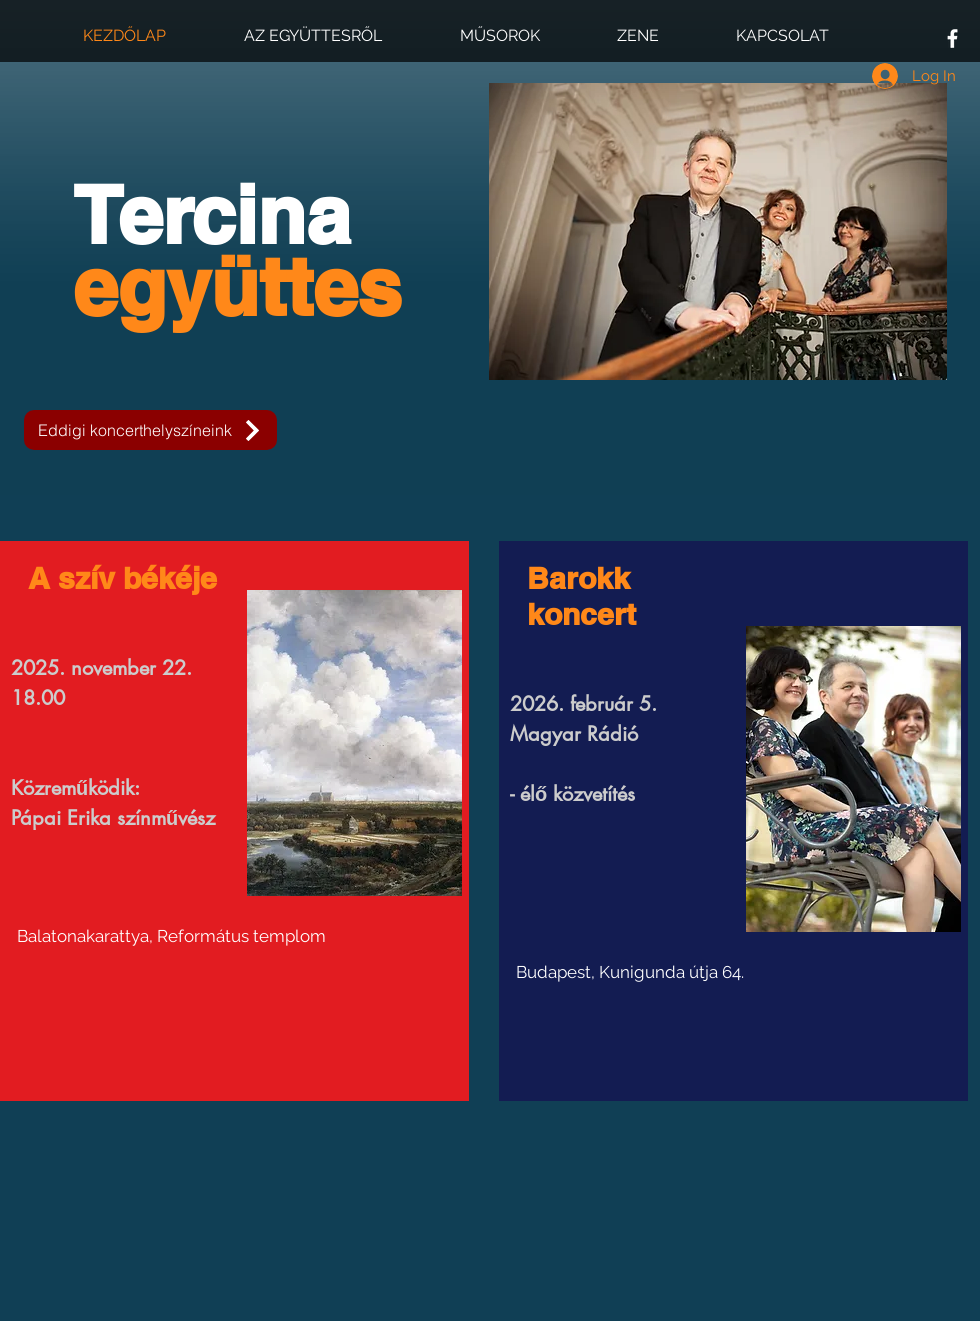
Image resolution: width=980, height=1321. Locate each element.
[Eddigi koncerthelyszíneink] (150, 430)
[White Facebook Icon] (952, 38)
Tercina (237, 250)
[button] (718, 231)
